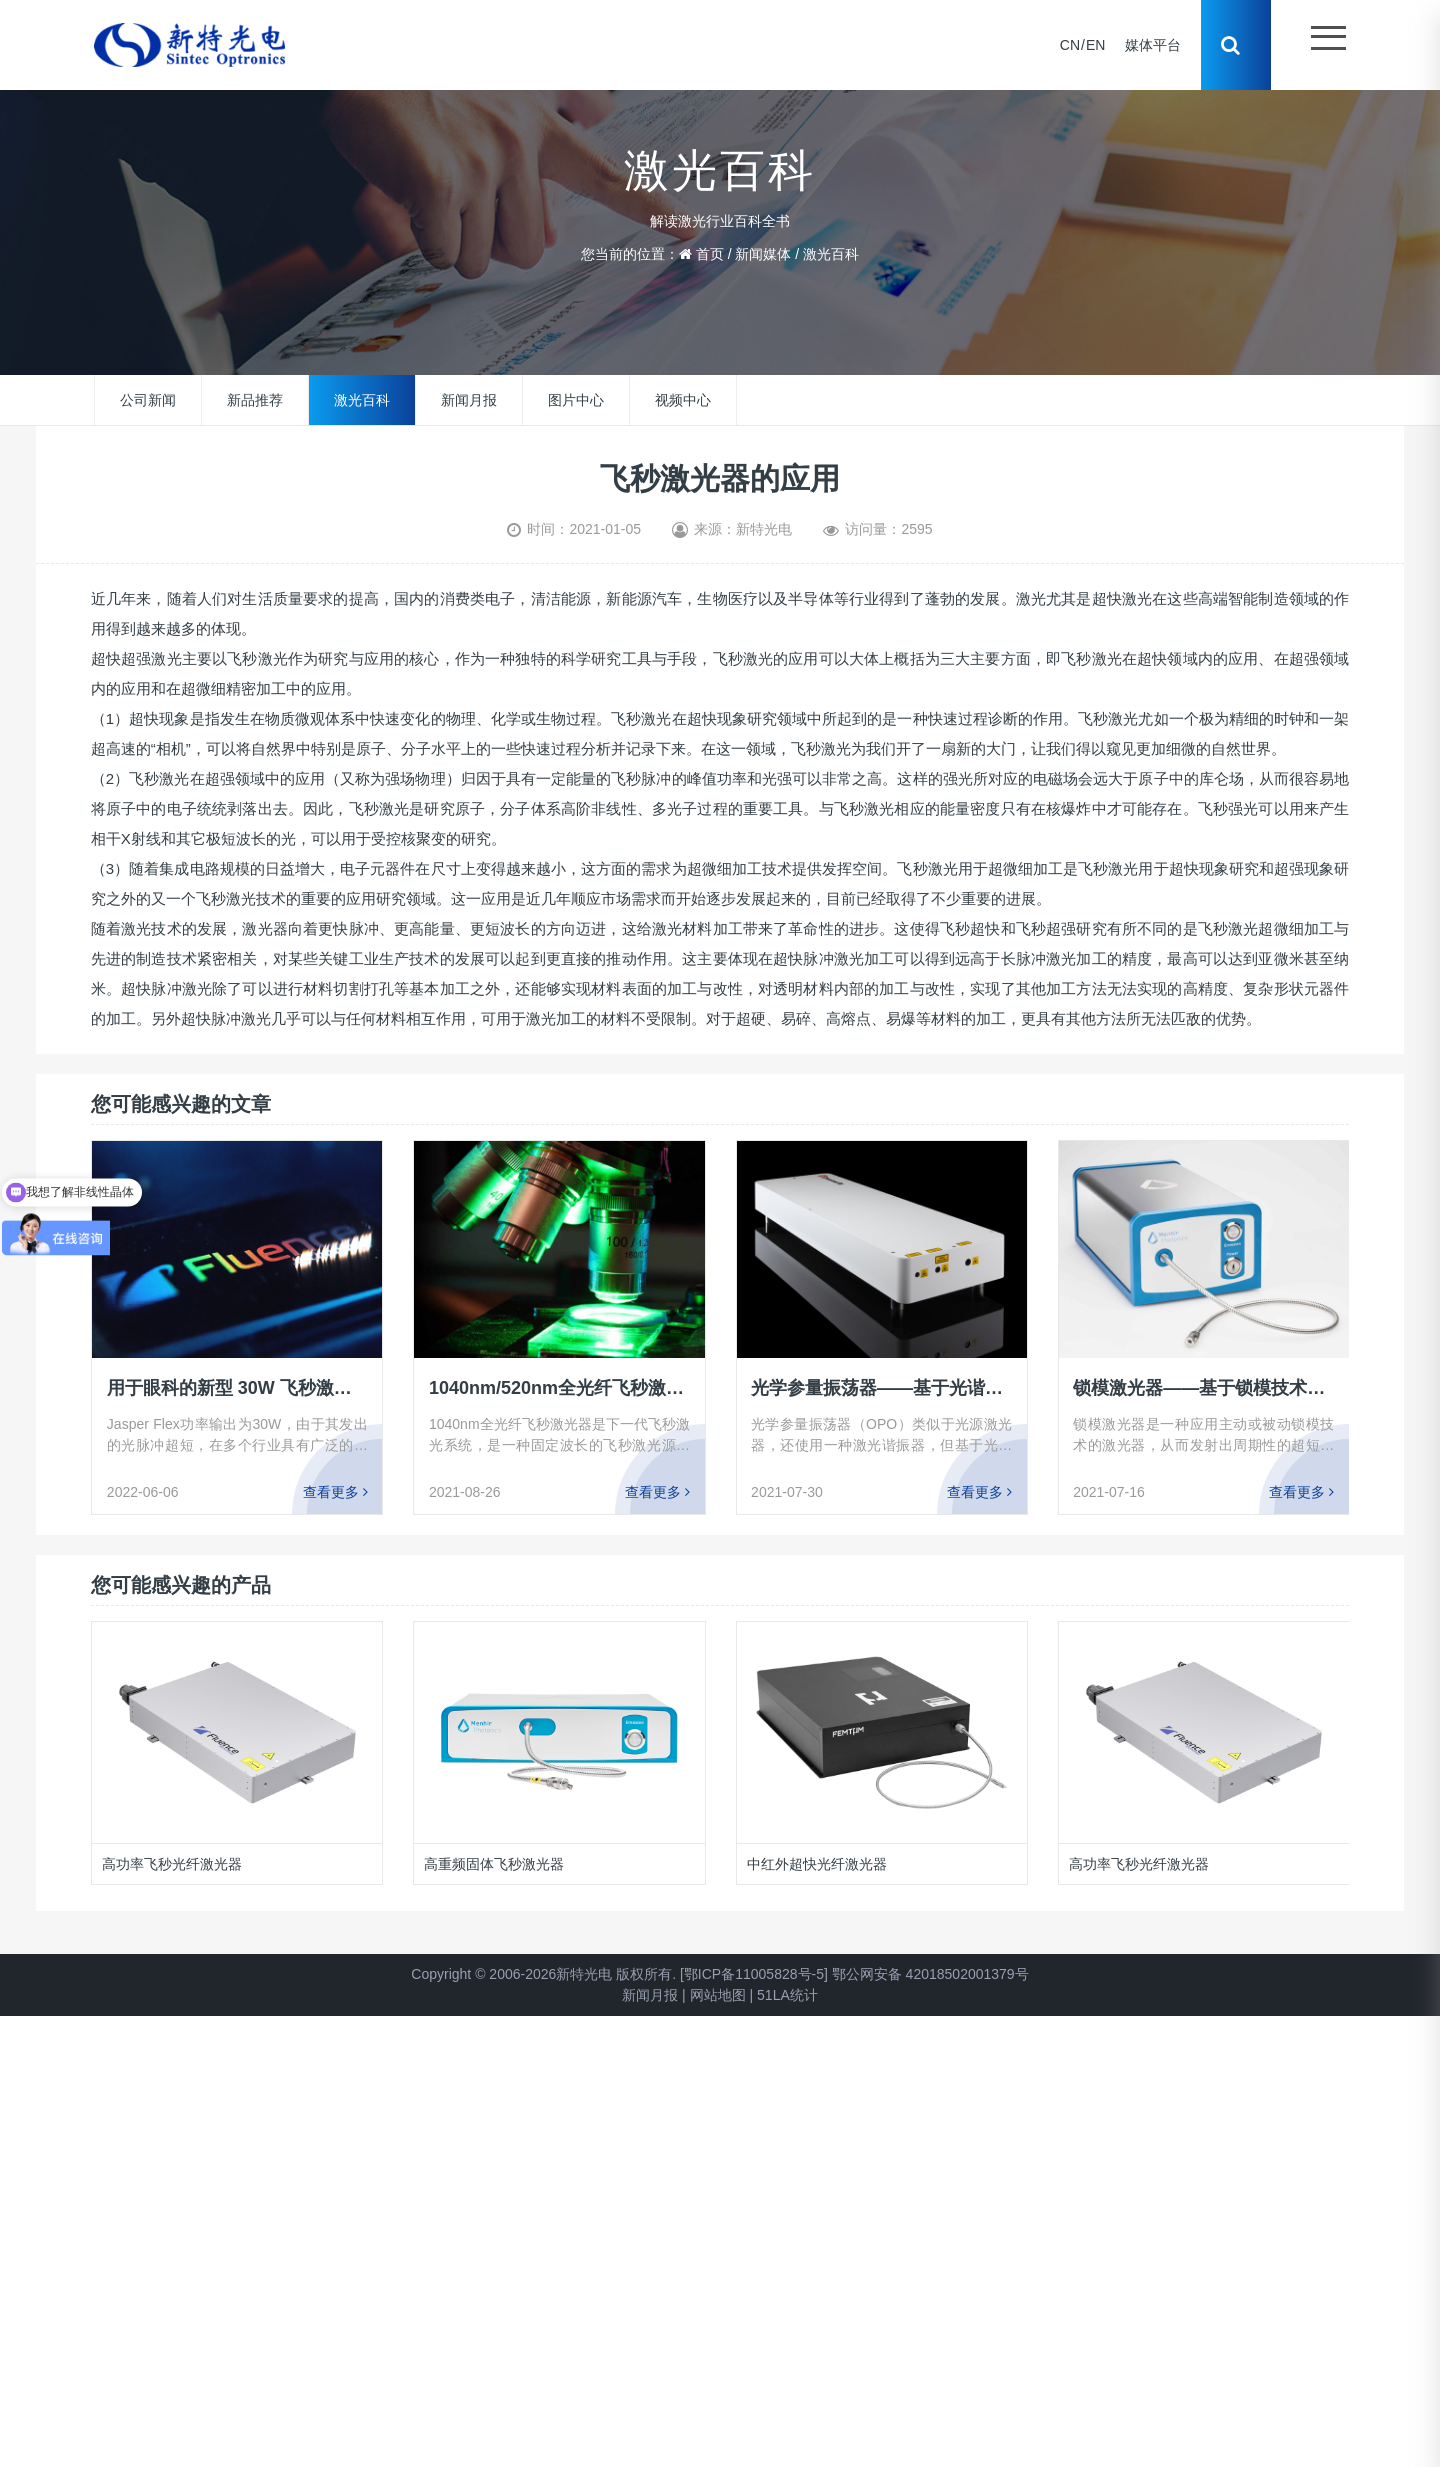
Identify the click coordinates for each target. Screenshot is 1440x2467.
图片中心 (576, 400)
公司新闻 (148, 400)
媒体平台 (1153, 45)
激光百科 (831, 254)
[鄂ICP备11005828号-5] (754, 1974)
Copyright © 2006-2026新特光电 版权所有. (543, 1974)
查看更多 (335, 1492)
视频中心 (683, 400)
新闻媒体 (763, 254)
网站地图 (718, 1995)
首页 (710, 254)
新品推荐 (255, 400)
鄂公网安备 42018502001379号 (930, 1974)
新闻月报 (469, 400)
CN (1069, 45)
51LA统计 (787, 1995)
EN (1094, 45)
